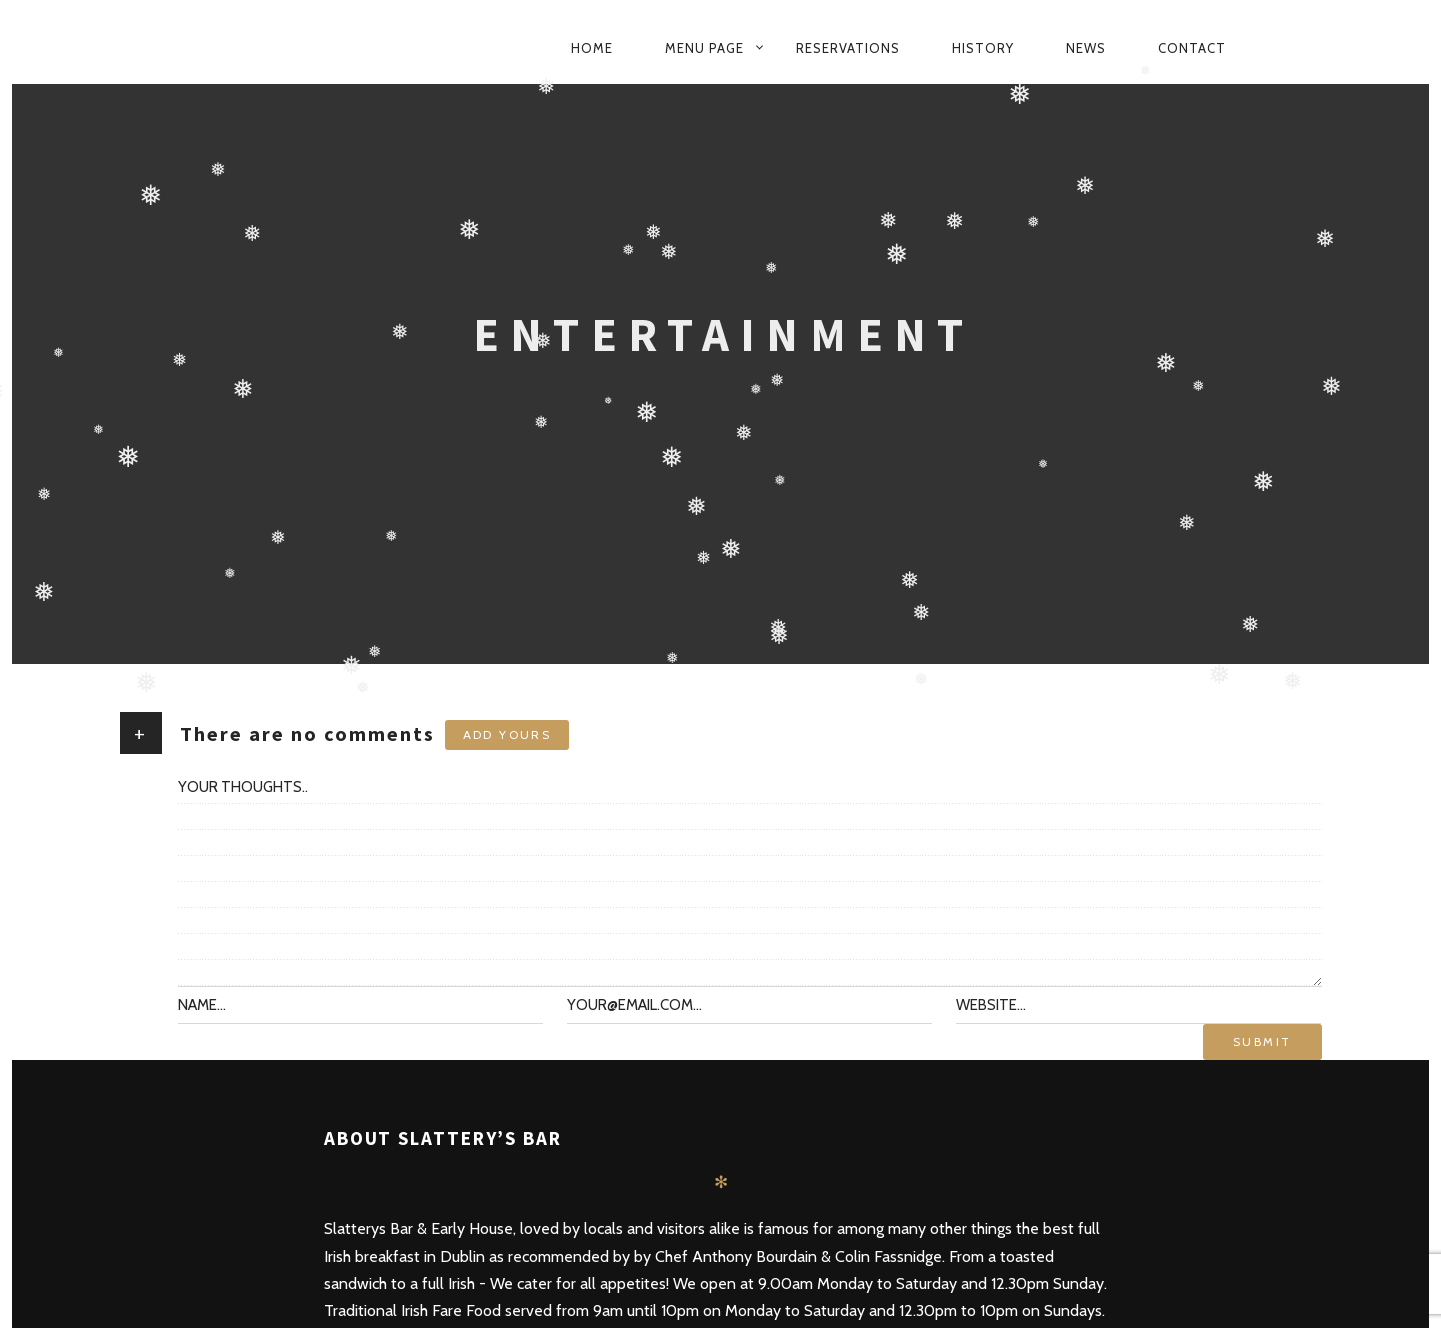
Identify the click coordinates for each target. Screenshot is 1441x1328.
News (1086, 48)
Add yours (507, 734)
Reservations (848, 48)
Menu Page (704, 48)
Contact (1192, 48)
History (983, 48)
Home (592, 48)
